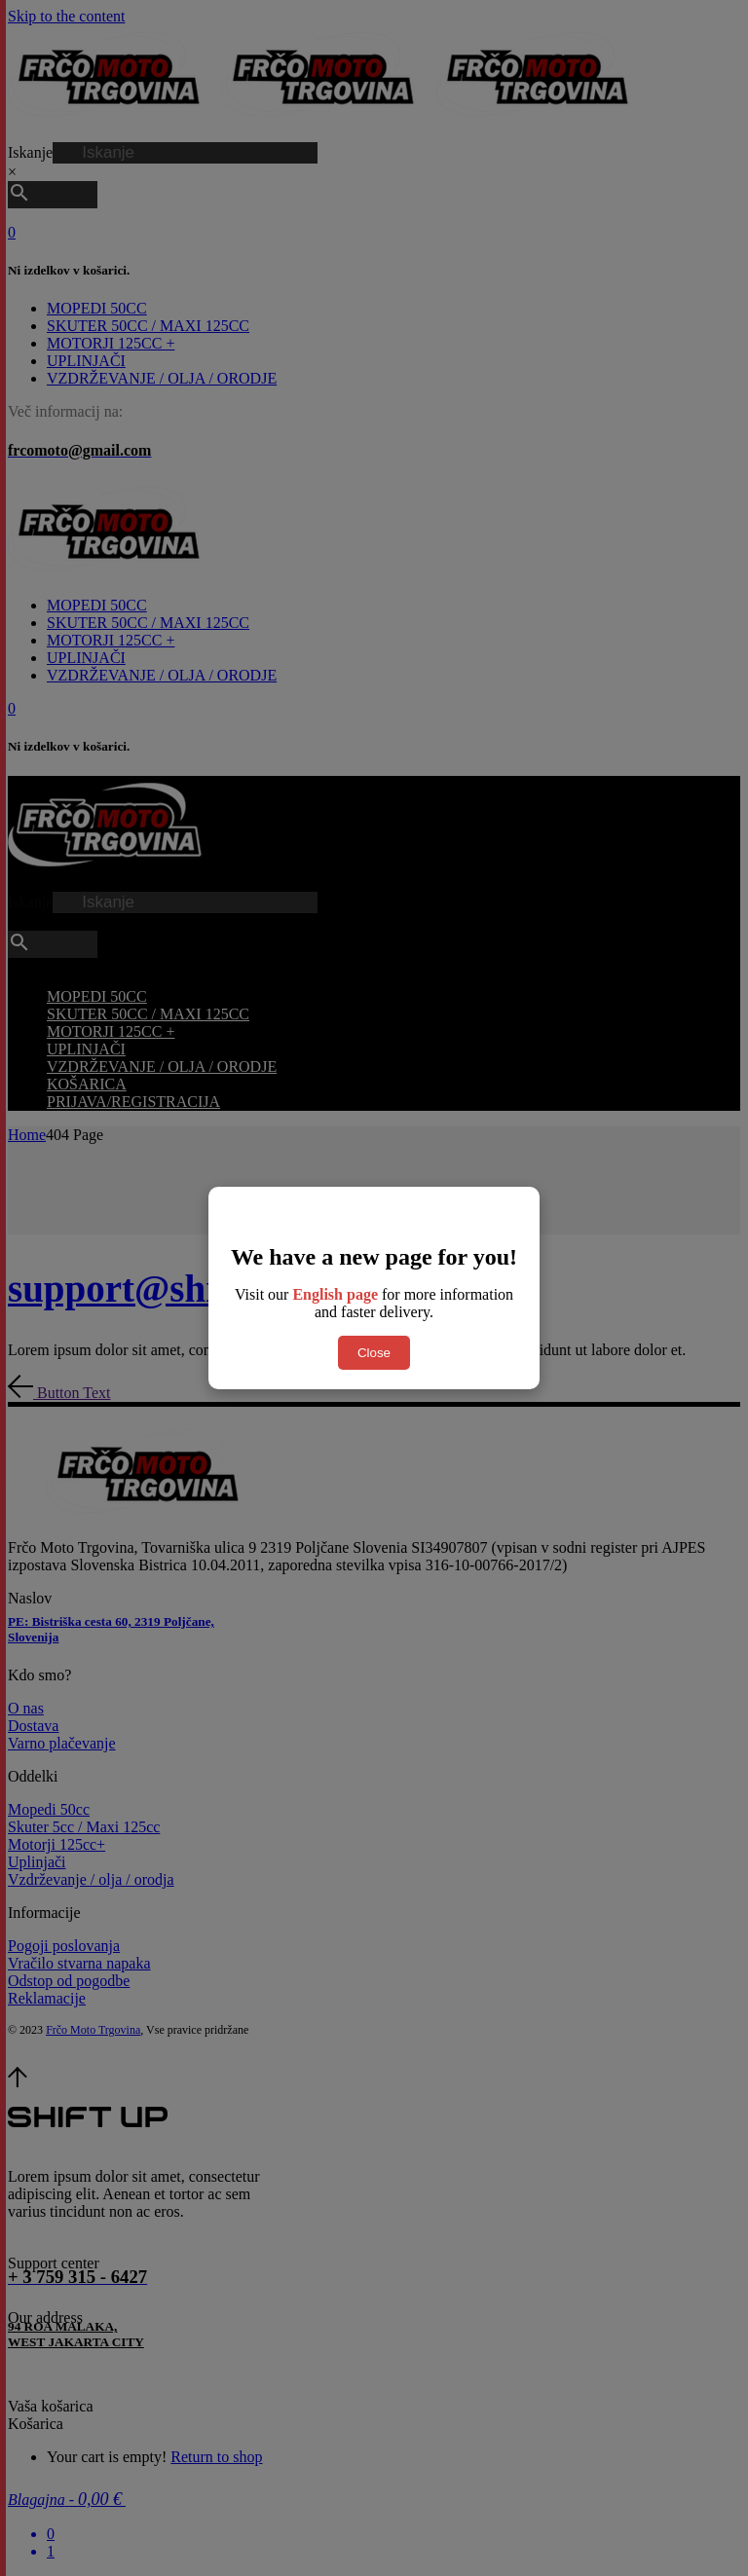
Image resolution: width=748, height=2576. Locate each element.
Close (374, 1352)
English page (335, 1294)
